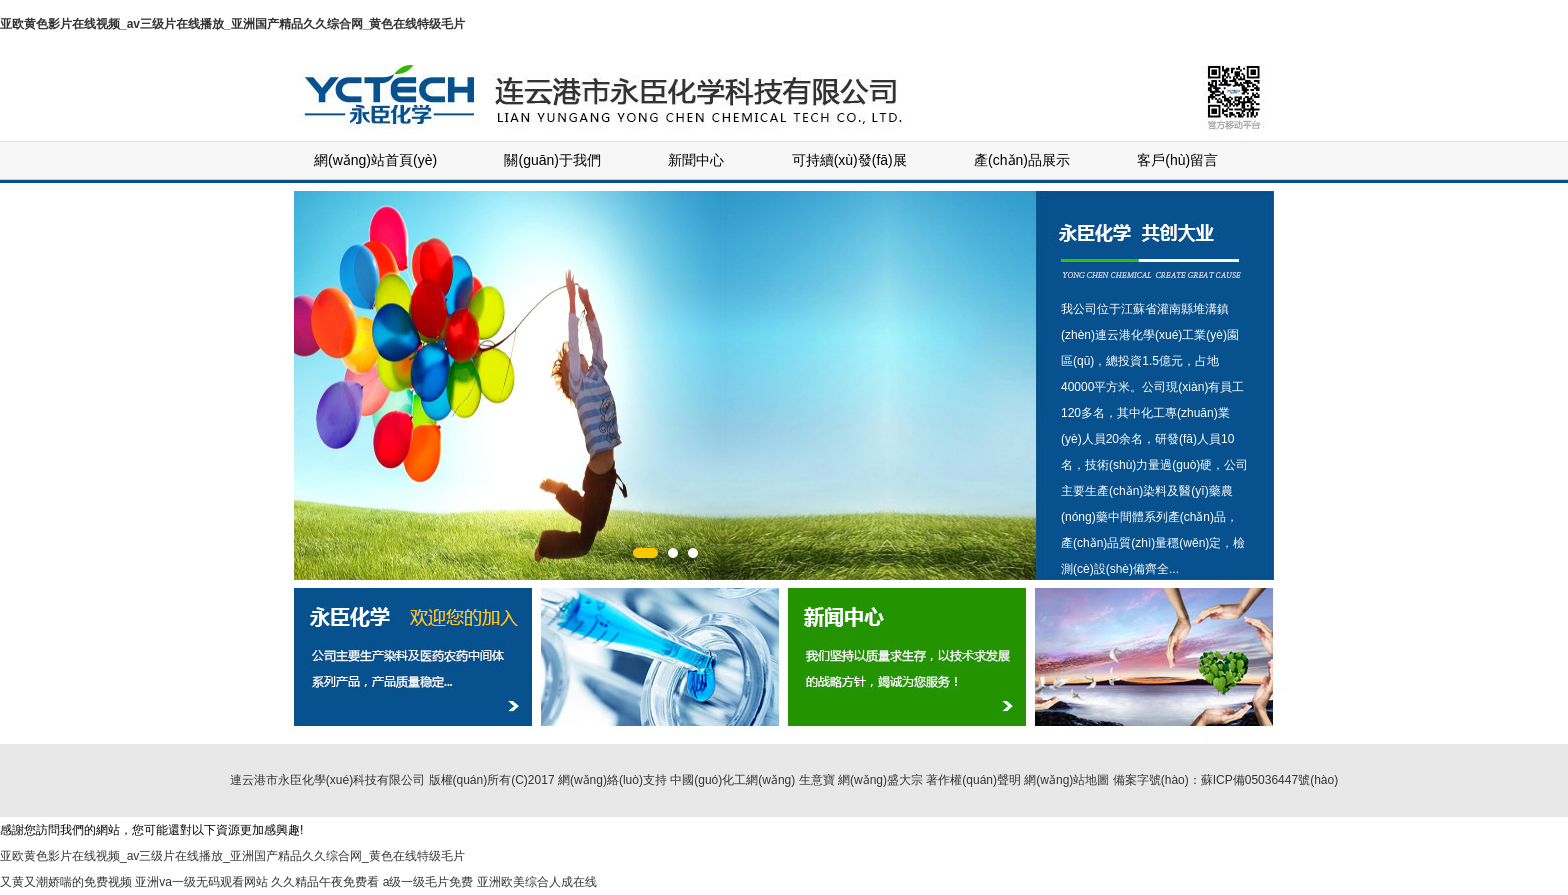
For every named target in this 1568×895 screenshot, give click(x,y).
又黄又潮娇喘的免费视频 (66, 882)
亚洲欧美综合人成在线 (537, 882)
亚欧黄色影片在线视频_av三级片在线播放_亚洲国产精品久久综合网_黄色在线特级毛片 (232, 24)
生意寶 (817, 780)
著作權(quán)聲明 (973, 780)
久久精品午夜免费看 (325, 882)
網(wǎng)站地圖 (1066, 780)
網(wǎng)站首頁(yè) (375, 160)
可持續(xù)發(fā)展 (849, 160)
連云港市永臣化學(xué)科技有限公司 (327, 780)
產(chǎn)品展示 (1022, 160)
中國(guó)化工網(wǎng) (732, 780)
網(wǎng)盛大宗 (880, 780)
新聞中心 (696, 160)
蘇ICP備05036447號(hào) (1269, 780)
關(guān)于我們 (552, 160)
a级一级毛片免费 (428, 882)
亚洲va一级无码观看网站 (201, 882)
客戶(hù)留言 (1177, 160)
